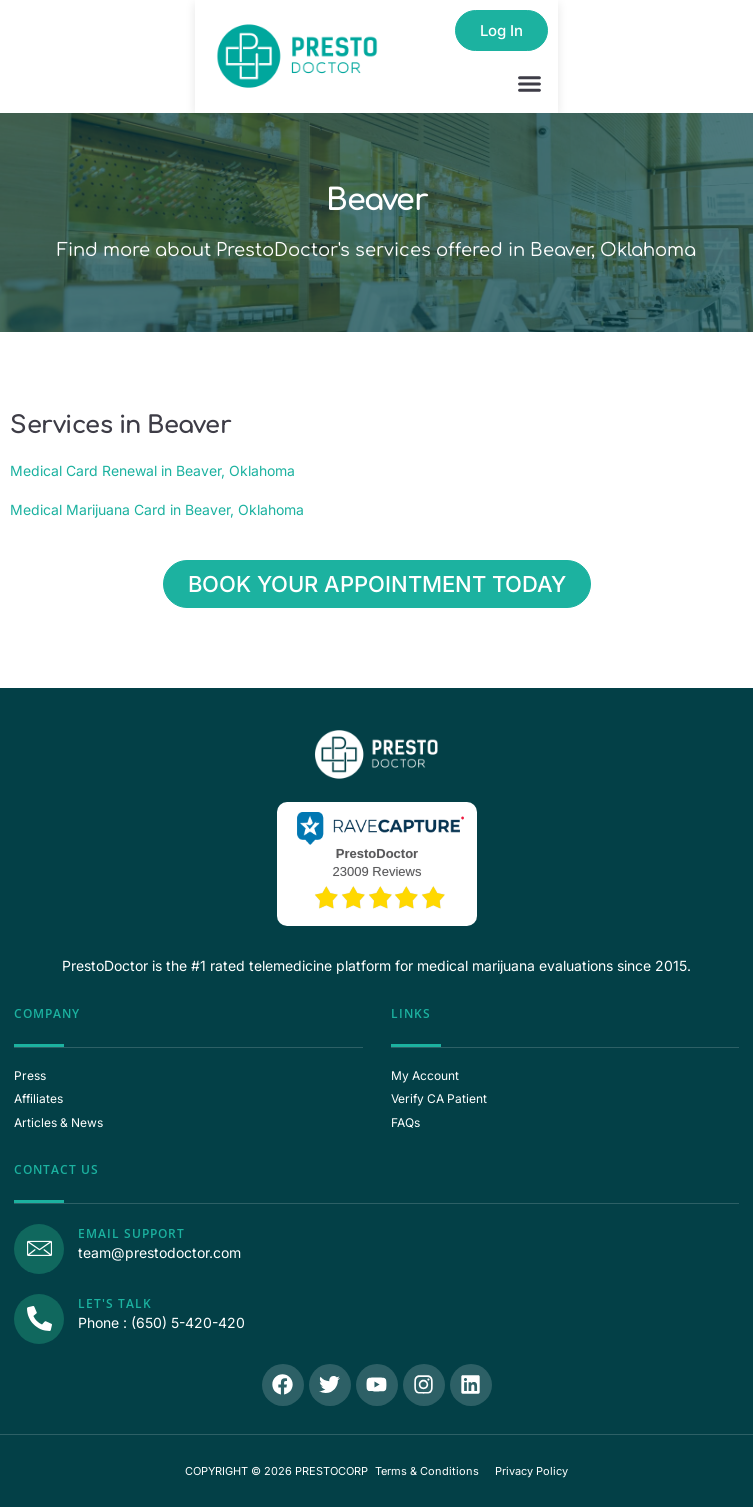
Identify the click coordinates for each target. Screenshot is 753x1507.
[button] (530, 84)
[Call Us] (39, 1319)
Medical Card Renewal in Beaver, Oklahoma (152, 470)
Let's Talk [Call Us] (115, 1303)
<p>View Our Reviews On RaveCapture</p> (377, 862)
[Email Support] (39, 1249)
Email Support (131, 1233)
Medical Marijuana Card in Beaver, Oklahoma (157, 509)
